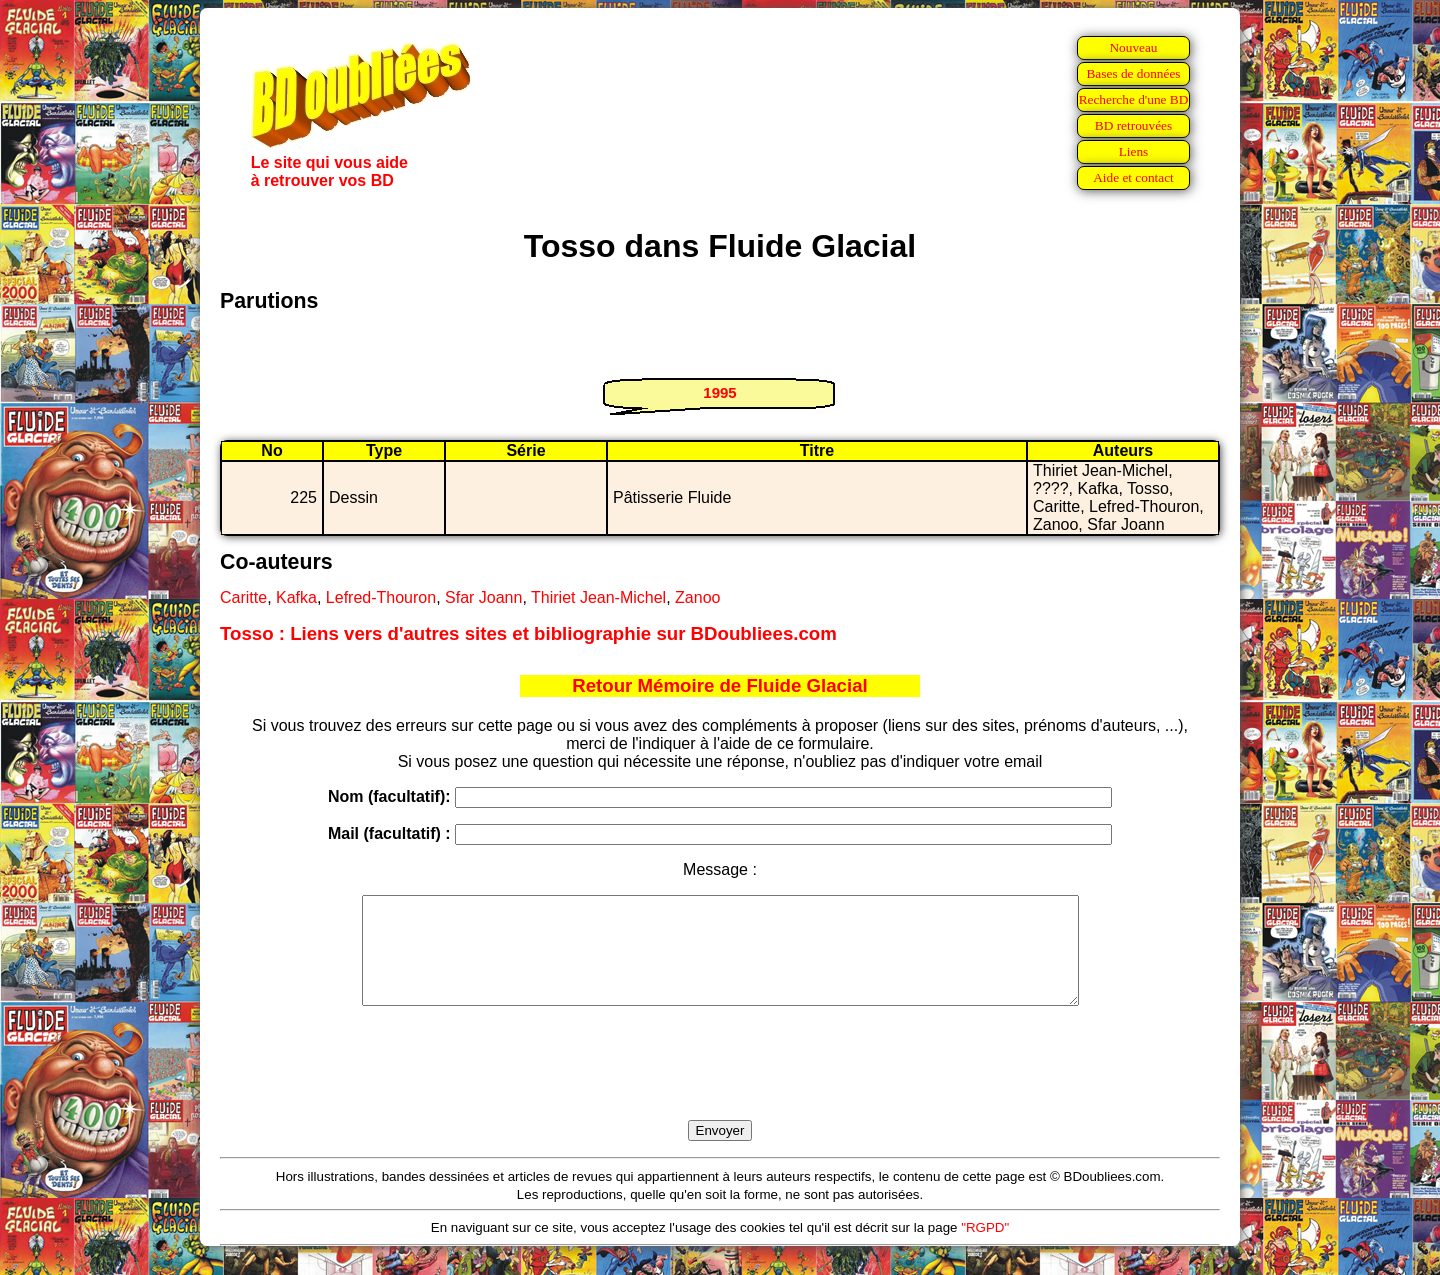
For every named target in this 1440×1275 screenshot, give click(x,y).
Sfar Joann (483, 597)
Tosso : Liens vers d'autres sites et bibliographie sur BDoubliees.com (528, 633)
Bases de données (1133, 73)
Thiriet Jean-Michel (598, 597)
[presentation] (720, 1086)
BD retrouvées (1133, 125)
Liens (1134, 151)
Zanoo (697, 597)
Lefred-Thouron (381, 597)
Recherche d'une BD (1134, 99)
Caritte (243, 597)
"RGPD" (985, 1248)
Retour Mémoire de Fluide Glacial (719, 685)
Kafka (296, 597)
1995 (719, 392)
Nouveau (1133, 47)
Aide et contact (1133, 177)
